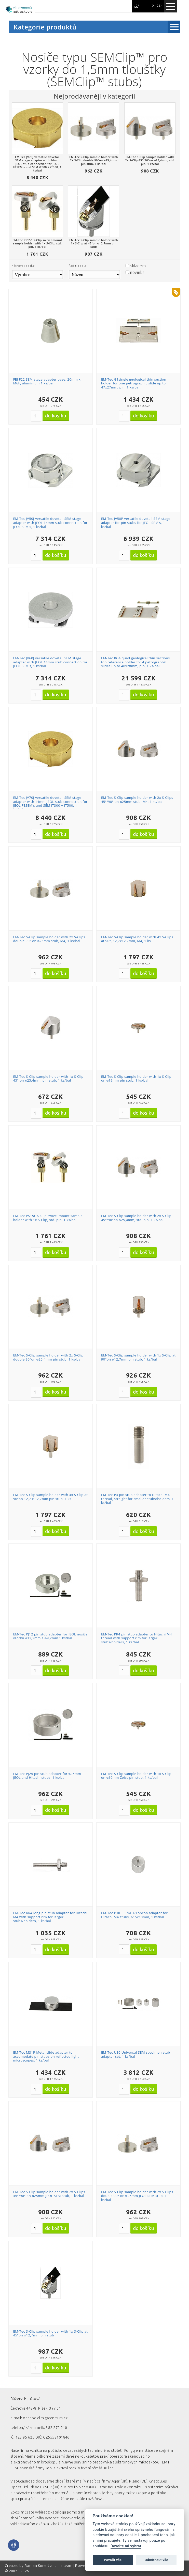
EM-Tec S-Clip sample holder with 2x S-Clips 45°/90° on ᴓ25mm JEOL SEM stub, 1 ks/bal (49, 2194)
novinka (137, 272)
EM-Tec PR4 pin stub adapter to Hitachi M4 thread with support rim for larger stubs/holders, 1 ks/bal (136, 1638)
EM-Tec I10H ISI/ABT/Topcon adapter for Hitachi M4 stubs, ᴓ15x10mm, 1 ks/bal (134, 1915)
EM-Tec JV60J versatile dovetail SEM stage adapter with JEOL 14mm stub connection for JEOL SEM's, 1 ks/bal (50, 662)
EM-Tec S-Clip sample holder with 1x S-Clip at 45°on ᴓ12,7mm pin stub (50, 2333)
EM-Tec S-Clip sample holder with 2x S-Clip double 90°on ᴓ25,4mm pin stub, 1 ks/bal (48, 1357)
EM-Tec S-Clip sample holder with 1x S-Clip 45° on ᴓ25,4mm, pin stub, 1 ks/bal (48, 1078)
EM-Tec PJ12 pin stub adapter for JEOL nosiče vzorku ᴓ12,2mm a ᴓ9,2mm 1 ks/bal (50, 1636)
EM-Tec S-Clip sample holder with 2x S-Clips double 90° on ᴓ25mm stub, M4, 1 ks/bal (49, 939)
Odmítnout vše (156, 2560)
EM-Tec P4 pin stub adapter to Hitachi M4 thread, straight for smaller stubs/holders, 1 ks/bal (137, 1498)
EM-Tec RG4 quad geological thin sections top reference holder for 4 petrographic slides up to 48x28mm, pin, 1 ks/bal (135, 662)
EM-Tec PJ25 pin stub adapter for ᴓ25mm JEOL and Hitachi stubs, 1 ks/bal (47, 1775)
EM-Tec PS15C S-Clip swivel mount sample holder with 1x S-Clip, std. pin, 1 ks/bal (48, 1217)
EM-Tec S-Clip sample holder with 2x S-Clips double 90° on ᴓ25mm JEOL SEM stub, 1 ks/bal (137, 2196)
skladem (138, 265)
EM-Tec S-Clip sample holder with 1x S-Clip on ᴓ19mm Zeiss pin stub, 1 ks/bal (136, 1775)
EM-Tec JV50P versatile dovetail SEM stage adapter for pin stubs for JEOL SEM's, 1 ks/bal (135, 522)
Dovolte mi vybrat (126, 2546)
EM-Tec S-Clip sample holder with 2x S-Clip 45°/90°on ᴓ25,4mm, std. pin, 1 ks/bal (136, 1217)
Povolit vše (113, 2560)
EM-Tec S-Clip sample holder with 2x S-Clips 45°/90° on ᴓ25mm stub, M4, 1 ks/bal (137, 799)
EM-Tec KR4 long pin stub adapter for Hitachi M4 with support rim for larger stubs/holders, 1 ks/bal (50, 1917)
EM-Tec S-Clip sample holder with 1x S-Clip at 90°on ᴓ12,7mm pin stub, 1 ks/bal (138, 1357)
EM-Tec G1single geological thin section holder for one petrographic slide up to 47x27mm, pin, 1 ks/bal (133, 383)
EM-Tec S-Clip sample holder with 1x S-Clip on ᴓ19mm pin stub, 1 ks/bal (136, 1078)
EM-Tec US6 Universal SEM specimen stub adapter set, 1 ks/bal (135, 2054)
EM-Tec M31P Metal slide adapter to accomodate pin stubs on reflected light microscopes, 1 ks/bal (46, 2056)
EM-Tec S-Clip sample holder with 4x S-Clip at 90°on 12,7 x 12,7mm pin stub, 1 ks (50, 1496)
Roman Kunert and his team (48, 2566)
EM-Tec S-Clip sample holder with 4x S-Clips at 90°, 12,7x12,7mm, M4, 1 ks (137, 939)
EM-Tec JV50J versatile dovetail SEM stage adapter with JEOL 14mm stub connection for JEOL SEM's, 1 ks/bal (50, 522)
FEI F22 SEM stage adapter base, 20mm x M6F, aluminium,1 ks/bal (47, 381)
